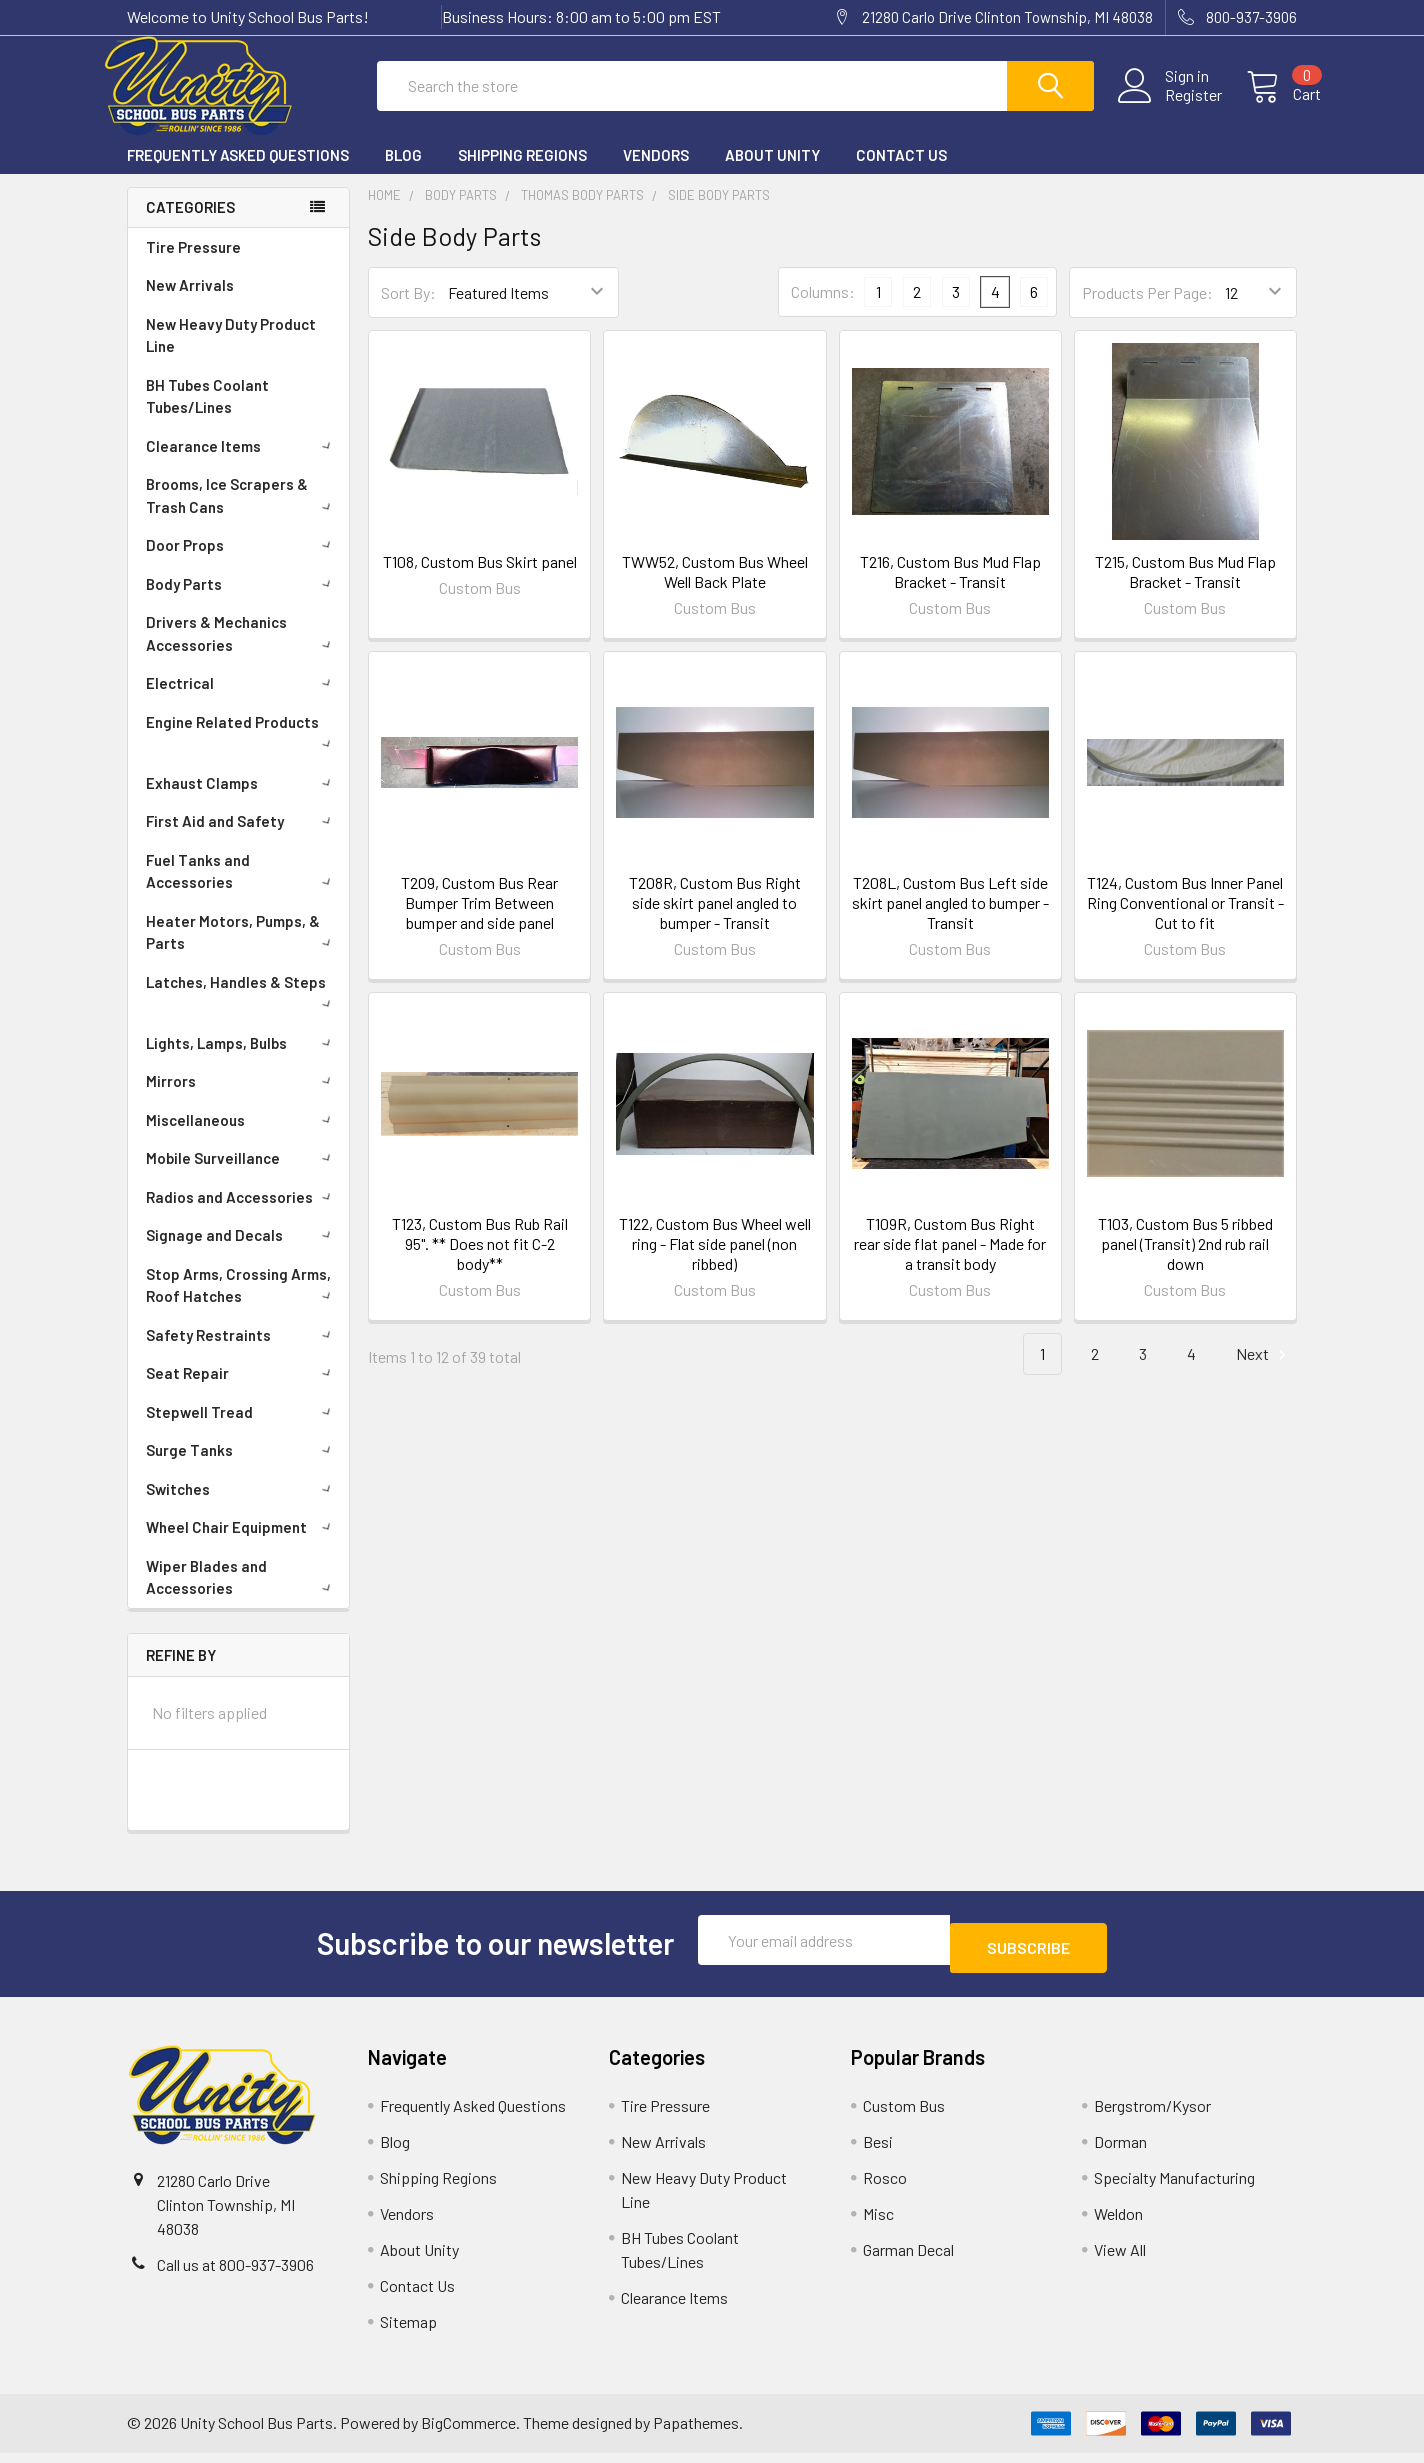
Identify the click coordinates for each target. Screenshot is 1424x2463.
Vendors (656, 173)
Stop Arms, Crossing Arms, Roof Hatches (242, 1303)
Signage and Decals (242, 1253)
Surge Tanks (242, 1468)
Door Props (242, 563)
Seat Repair (242, 1391)
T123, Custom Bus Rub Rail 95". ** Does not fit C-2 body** (480, 1261)
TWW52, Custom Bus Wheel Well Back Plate (715, 589)
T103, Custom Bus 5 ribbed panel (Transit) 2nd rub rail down (1185, 1261)
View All (1120, 2259)
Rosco (885, 2187)
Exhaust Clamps (242, 801)
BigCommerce (468, 2433)
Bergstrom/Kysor (1152, 2115)
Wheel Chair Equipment (242, 1545)
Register (1169, 107)
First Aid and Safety (242, 839)
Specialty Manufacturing (1174, 2187)
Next (1264, 1372)
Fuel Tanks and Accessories (242, 889)
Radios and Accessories (242, 1215)
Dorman (1120, 2151)
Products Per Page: (1147, 310)
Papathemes (696, 2433)
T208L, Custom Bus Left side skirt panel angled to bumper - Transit (950, 920)
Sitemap (408, 2331)
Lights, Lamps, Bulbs (242, 1061)
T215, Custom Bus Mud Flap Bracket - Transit (1185, 589)
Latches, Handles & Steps (242, 1009)
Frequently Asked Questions (238, 173)
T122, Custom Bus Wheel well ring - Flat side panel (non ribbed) (715, 1261)
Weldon (1118, 2223)
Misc (878, 2223)
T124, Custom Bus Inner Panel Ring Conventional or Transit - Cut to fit (1185, 920)
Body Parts (242, 602)
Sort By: (408, 310)
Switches (242, 1507)
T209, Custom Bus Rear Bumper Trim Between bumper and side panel (479, 920)
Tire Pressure (193, 265)
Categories (190, 225)
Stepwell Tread (242, 1430)
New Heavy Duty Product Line (231, 353)
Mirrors (242, 1099)
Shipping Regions (522, 173)
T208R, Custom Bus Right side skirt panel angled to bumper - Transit (715, 920)
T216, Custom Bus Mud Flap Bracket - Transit (950, 589)
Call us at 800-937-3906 (235, 2274)
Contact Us (901, 173)
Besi (878, 2151)
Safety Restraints (242, 1353)
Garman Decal (908, 2259)
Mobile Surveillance (242, 1176)
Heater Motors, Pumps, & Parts (242, 950)
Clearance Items (242, 464)
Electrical (242, 701)
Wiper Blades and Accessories (242, 1595)
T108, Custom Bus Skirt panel (480, 579)
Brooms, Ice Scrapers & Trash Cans (242, 513)
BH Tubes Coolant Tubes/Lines (207, 414)
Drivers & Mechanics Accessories (242, 651)
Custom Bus (904, 2115)
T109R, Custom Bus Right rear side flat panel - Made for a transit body (950, 1261)
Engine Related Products (242, 749)
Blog (403, 173)
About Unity (772, 173)
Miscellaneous (242, 1138)
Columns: (823, 309)
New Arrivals (190, 303)
